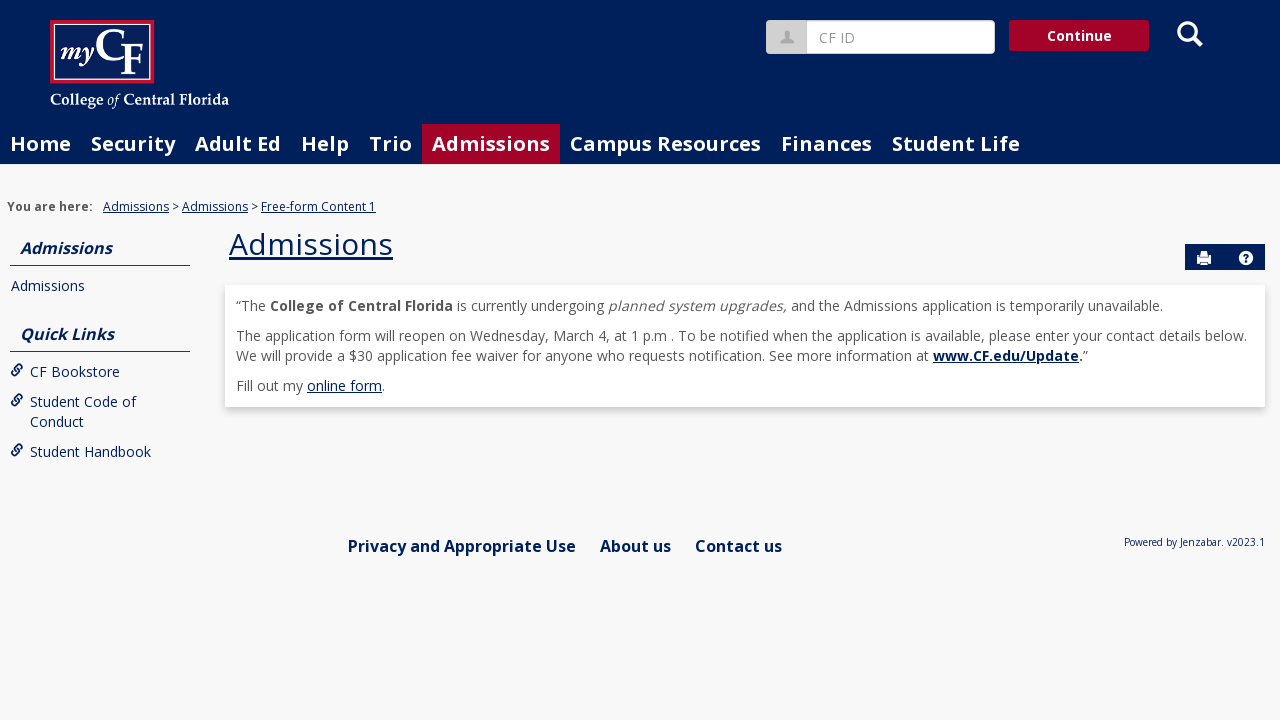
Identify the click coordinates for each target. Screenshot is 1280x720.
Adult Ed (238, 143)
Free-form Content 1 (318, 206)
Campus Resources (665, 143)
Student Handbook (80, 451)
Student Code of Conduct (73, 411)
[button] (1246, 258)
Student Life (956, 143)
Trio (390, 143)
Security (133, 143)
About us (635, 546)
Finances (826, 143)
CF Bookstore (65, 371)
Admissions (491, 143)
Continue (1079, 35)
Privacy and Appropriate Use (462, 546)
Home (40, 143)
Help (325, 143)
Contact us (738, 546)
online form (344, 385)
